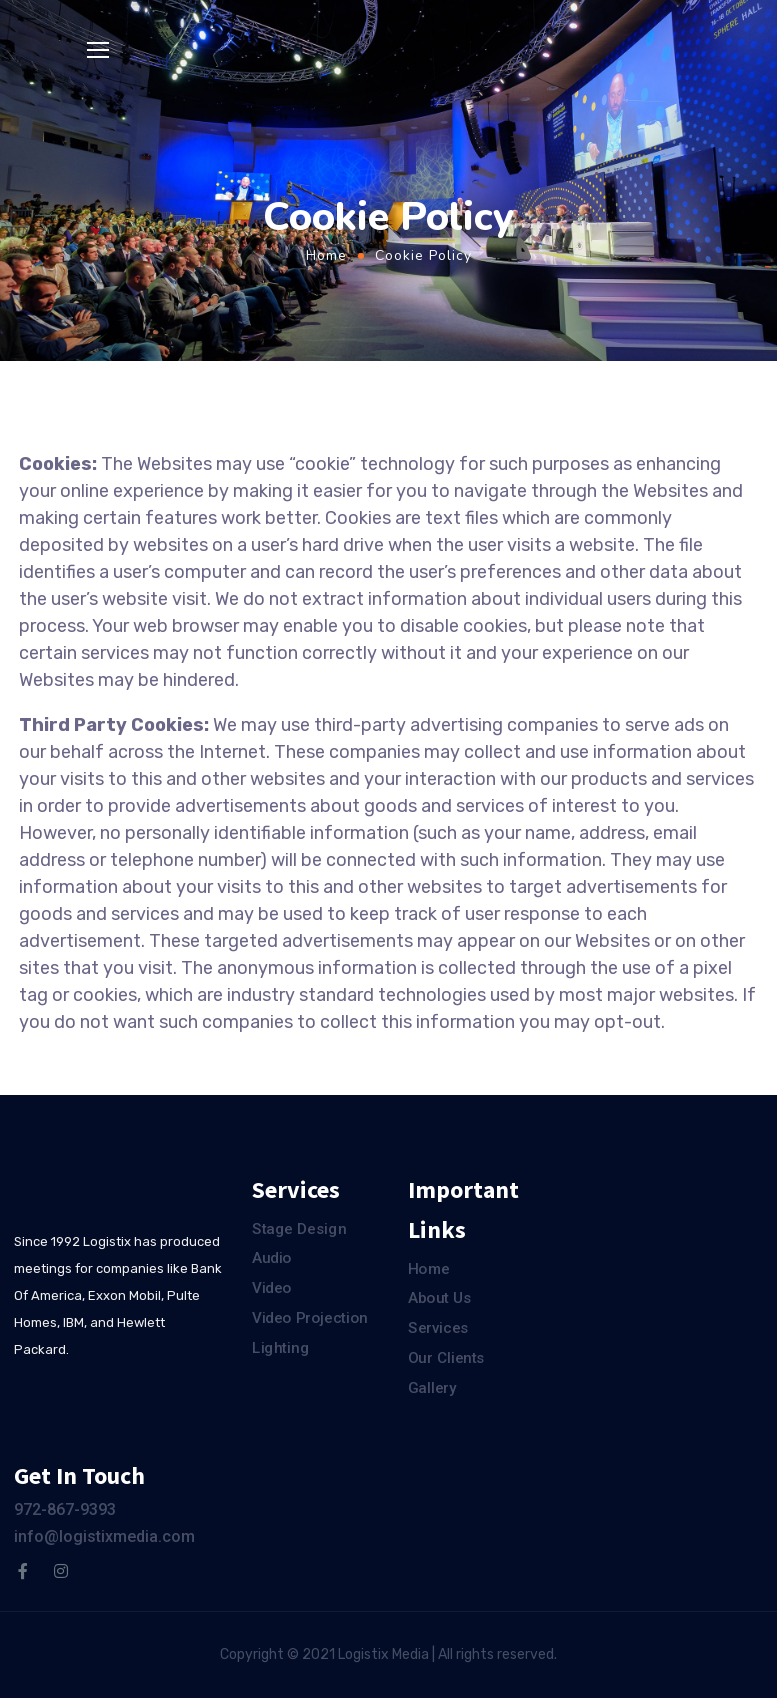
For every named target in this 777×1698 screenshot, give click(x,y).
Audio (272, 1259)
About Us (440, 1299)
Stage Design (299, 1229)
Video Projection (310, 1318)
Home (326, 255)
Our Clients (446, 1358)
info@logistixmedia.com (104, 1536)
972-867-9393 (65, 1509)
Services (438, 1328)
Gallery (432, 1388)
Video (272, 1288)
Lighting (280, 1348)
